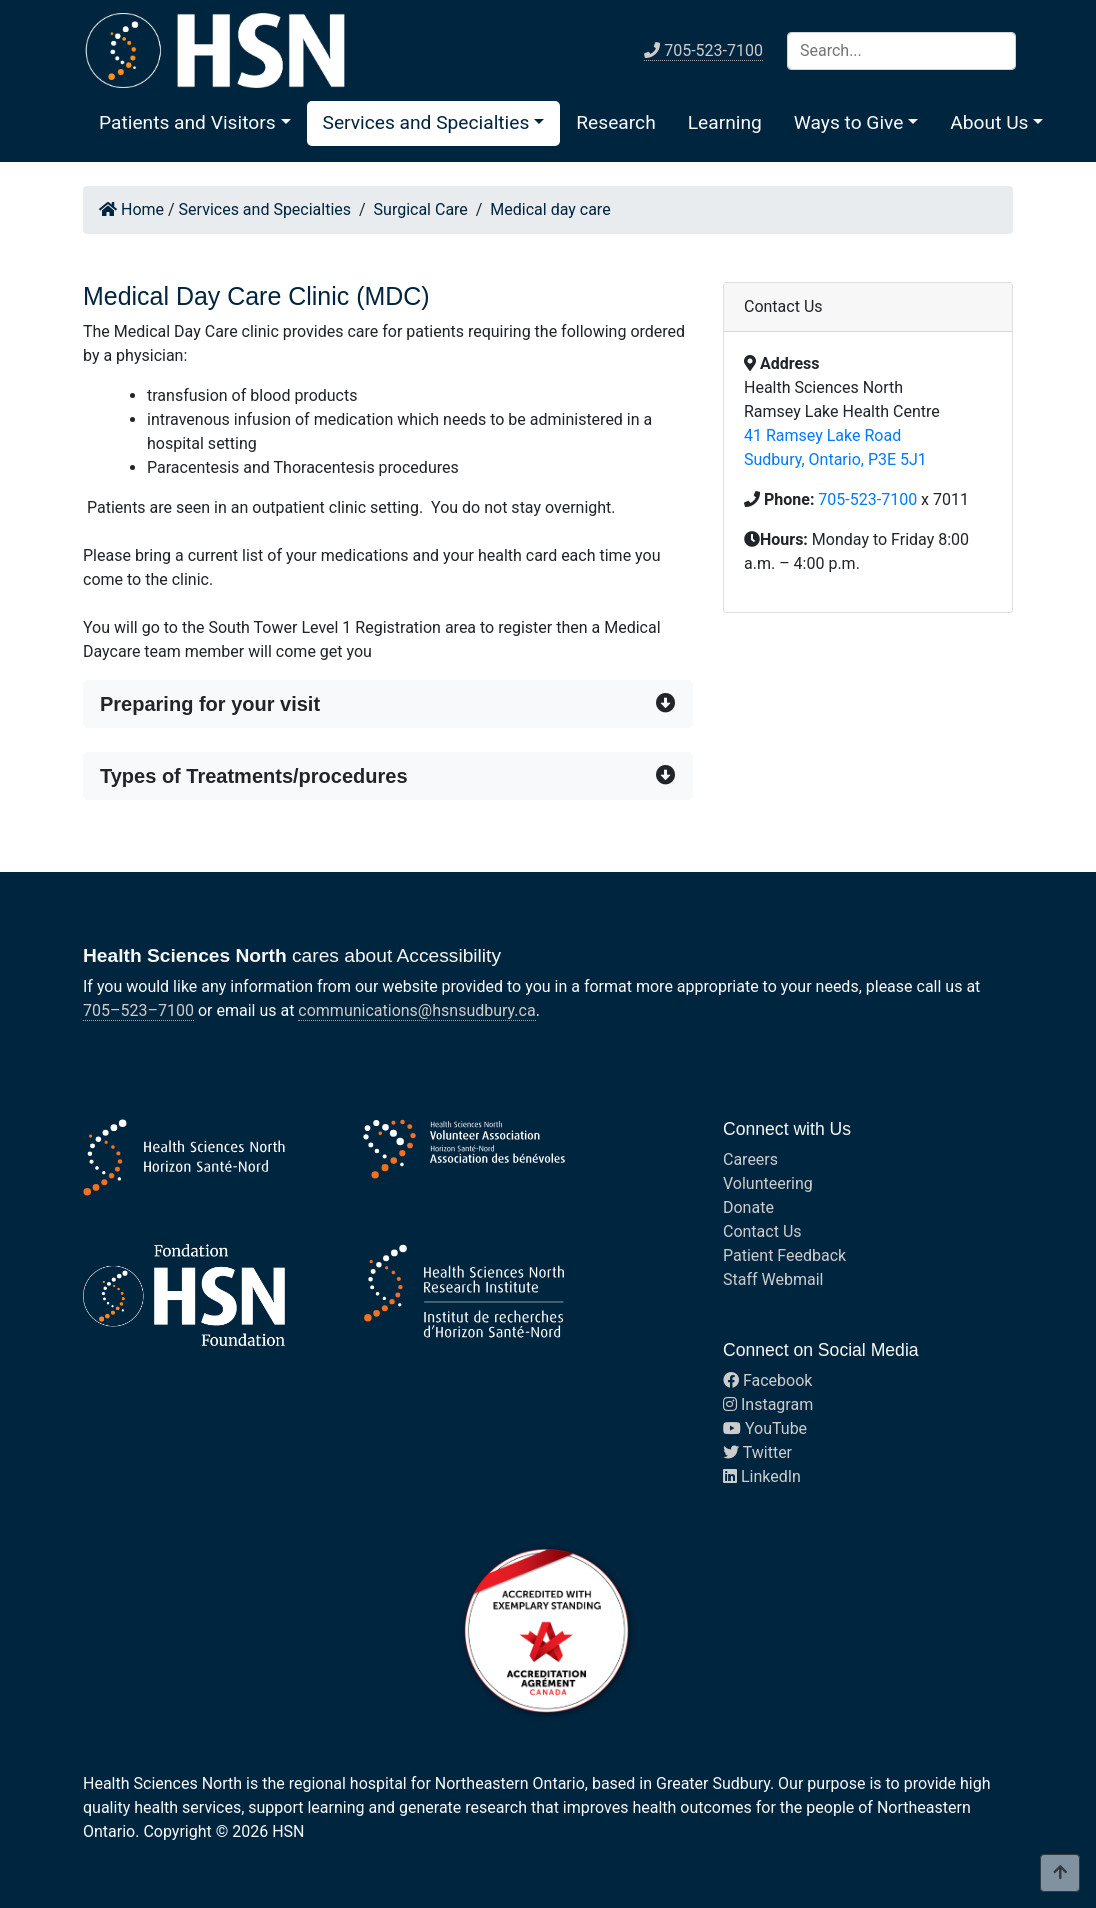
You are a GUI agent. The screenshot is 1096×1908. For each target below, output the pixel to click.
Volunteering (768, 1183)
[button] (195, 122)
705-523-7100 (867, 499)
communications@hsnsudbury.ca (416, 1010)
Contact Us (762, 1231)
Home (131, 209)
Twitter (757, 1452)
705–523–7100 (138, 1010)
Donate (748, 1207)
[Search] (901, 51)
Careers (750, 1159)
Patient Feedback (784, 1255)
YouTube (765, 1428)
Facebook (767, 1380)
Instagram (768, 1404)
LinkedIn (762, 1476)
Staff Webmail (773, 1279)
